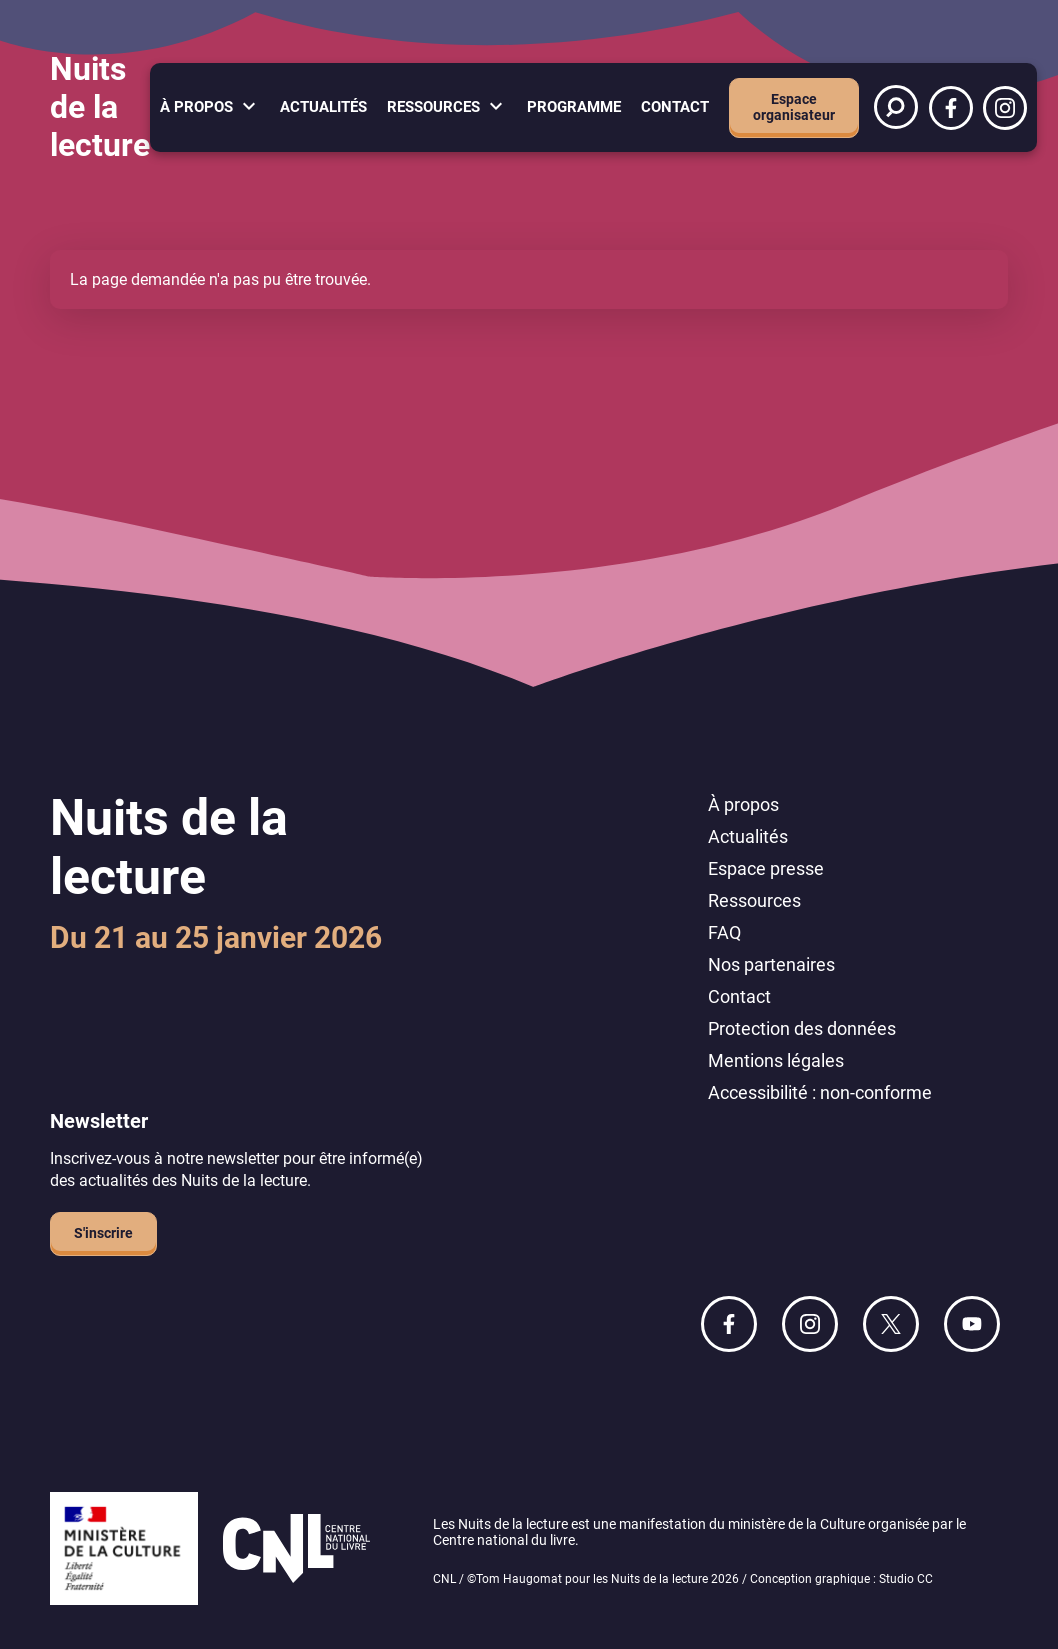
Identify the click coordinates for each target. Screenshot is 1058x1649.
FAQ (724, 932)
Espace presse (766, 868)
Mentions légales (776, 1060)
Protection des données (802, 1028)
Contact (675, 107)
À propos (196, 107)
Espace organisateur (794, 107)
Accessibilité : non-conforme (820, 1092)
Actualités (323, 107)
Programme (574, 107)
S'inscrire (103, 1233)
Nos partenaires (771, 964)
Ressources (433, 107)
